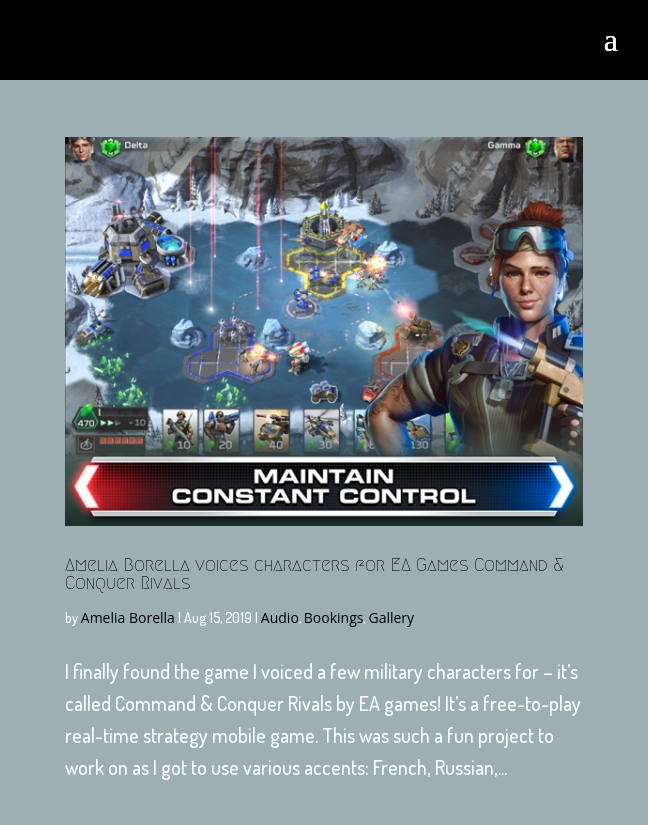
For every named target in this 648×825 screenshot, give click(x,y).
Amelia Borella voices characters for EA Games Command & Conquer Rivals (314, 574)
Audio (280, 617)
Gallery (391, 617)
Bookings (334, 617)
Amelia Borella (128, 617)
